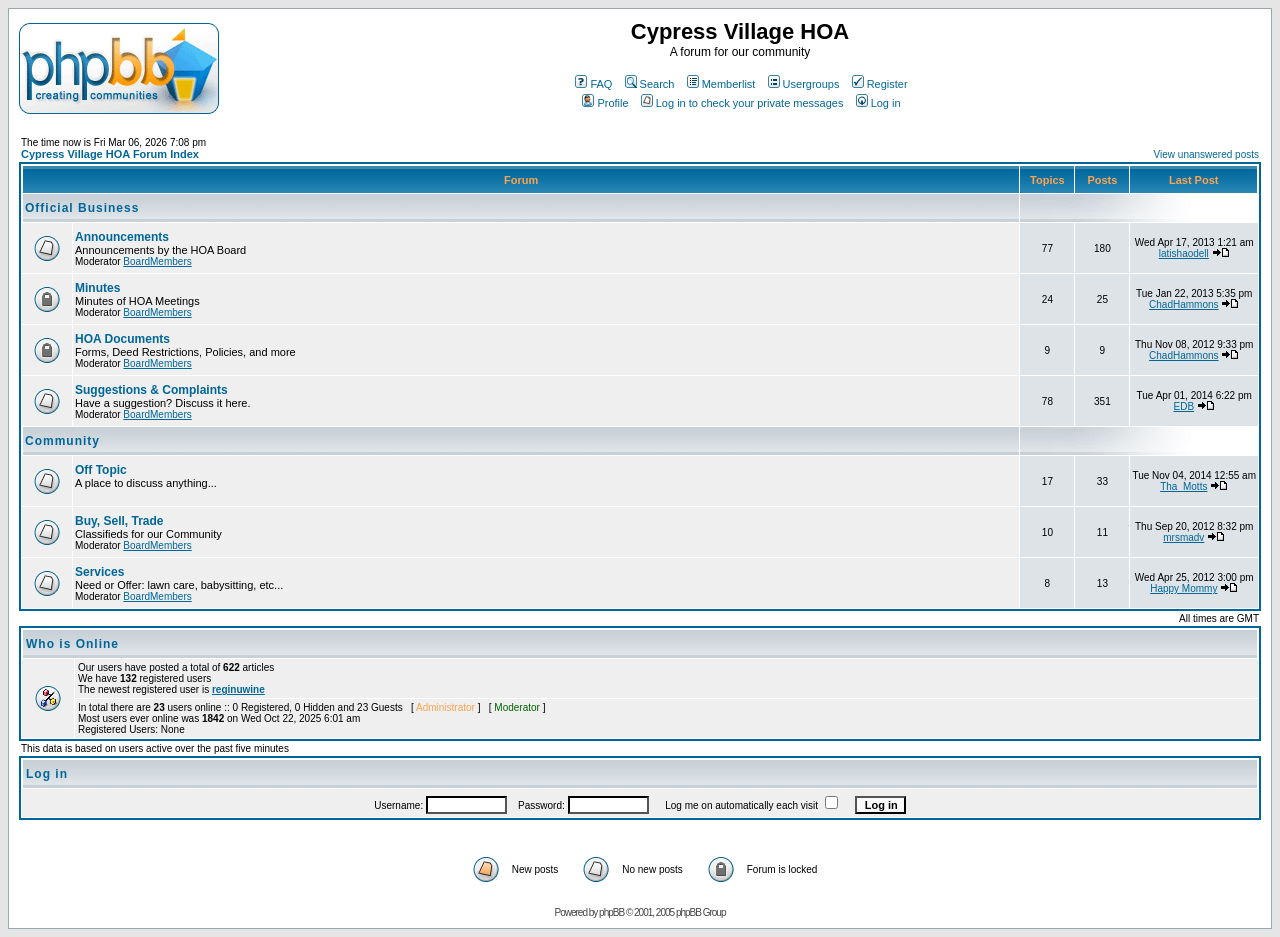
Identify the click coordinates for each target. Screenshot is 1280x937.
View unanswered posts (1206, 154)
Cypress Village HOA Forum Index (110, 154)
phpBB (611, 912)
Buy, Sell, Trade (119, 521)
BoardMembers (157, 261)
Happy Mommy (1183, 588)
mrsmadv (1183, 537)
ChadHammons (1183, 304)
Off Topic (101, 470)
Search (650, 84)
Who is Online (72, 644)
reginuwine (238, 689)
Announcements (122, 237)
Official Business (82, 208)
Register (880, 84)
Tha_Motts (1183, 486)
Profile (605, 103)
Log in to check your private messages (742, 103)
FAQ (593, 84)
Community (62, 441)
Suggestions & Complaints (151, 390)
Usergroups (804, 84)
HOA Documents (122, 339)
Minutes (97, 288)
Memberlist (721, 84)
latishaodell (1184, 253)
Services (99, 572)
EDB (1184, 406)
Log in (878, 103)
